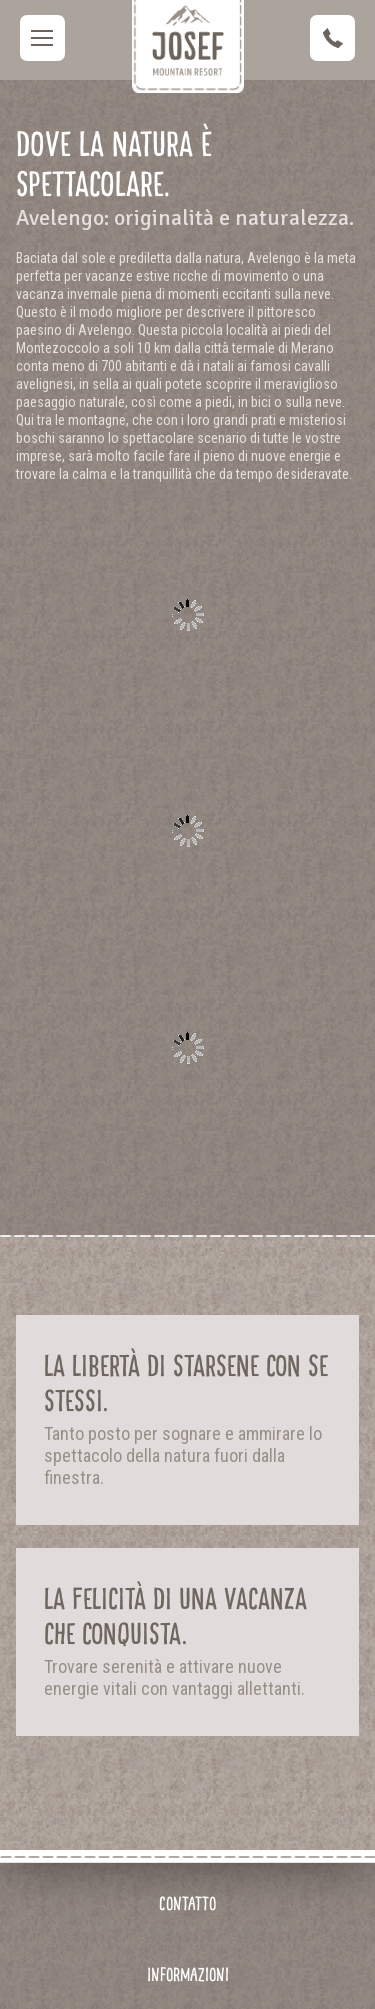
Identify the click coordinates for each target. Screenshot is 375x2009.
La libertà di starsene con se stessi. (186, 1383)
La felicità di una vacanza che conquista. (175, 1616)
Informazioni (188, 1974)
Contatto (187, 1903)
